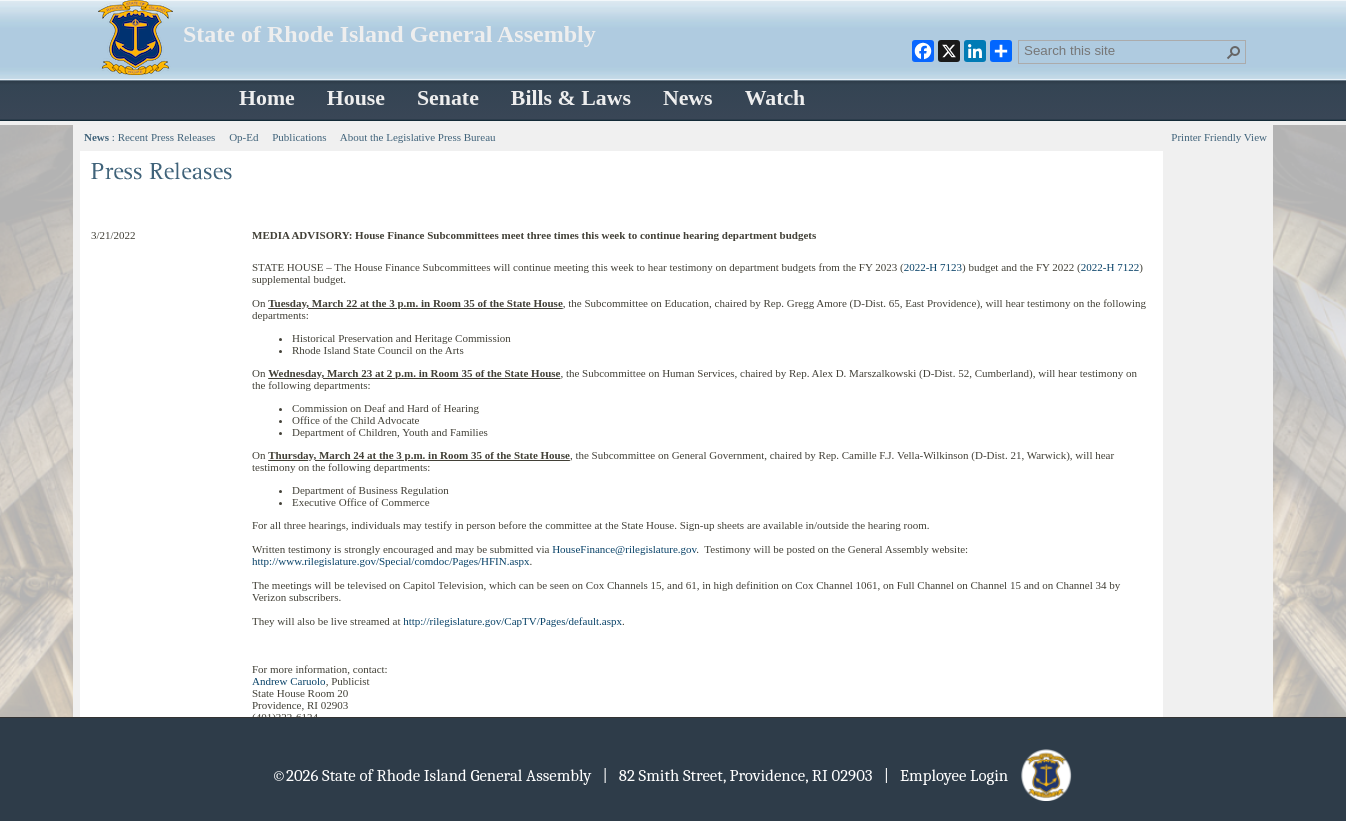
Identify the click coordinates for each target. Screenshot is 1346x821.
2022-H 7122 (1110, 267)
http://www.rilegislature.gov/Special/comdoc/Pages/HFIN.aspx (391, 561)
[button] (1234, 52)
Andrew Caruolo (289, 681)
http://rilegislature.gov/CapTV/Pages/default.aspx (512, 621)
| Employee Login (979, 775)
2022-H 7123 (933, 267)
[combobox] (1124, 50)
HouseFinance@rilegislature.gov (624, 549)
